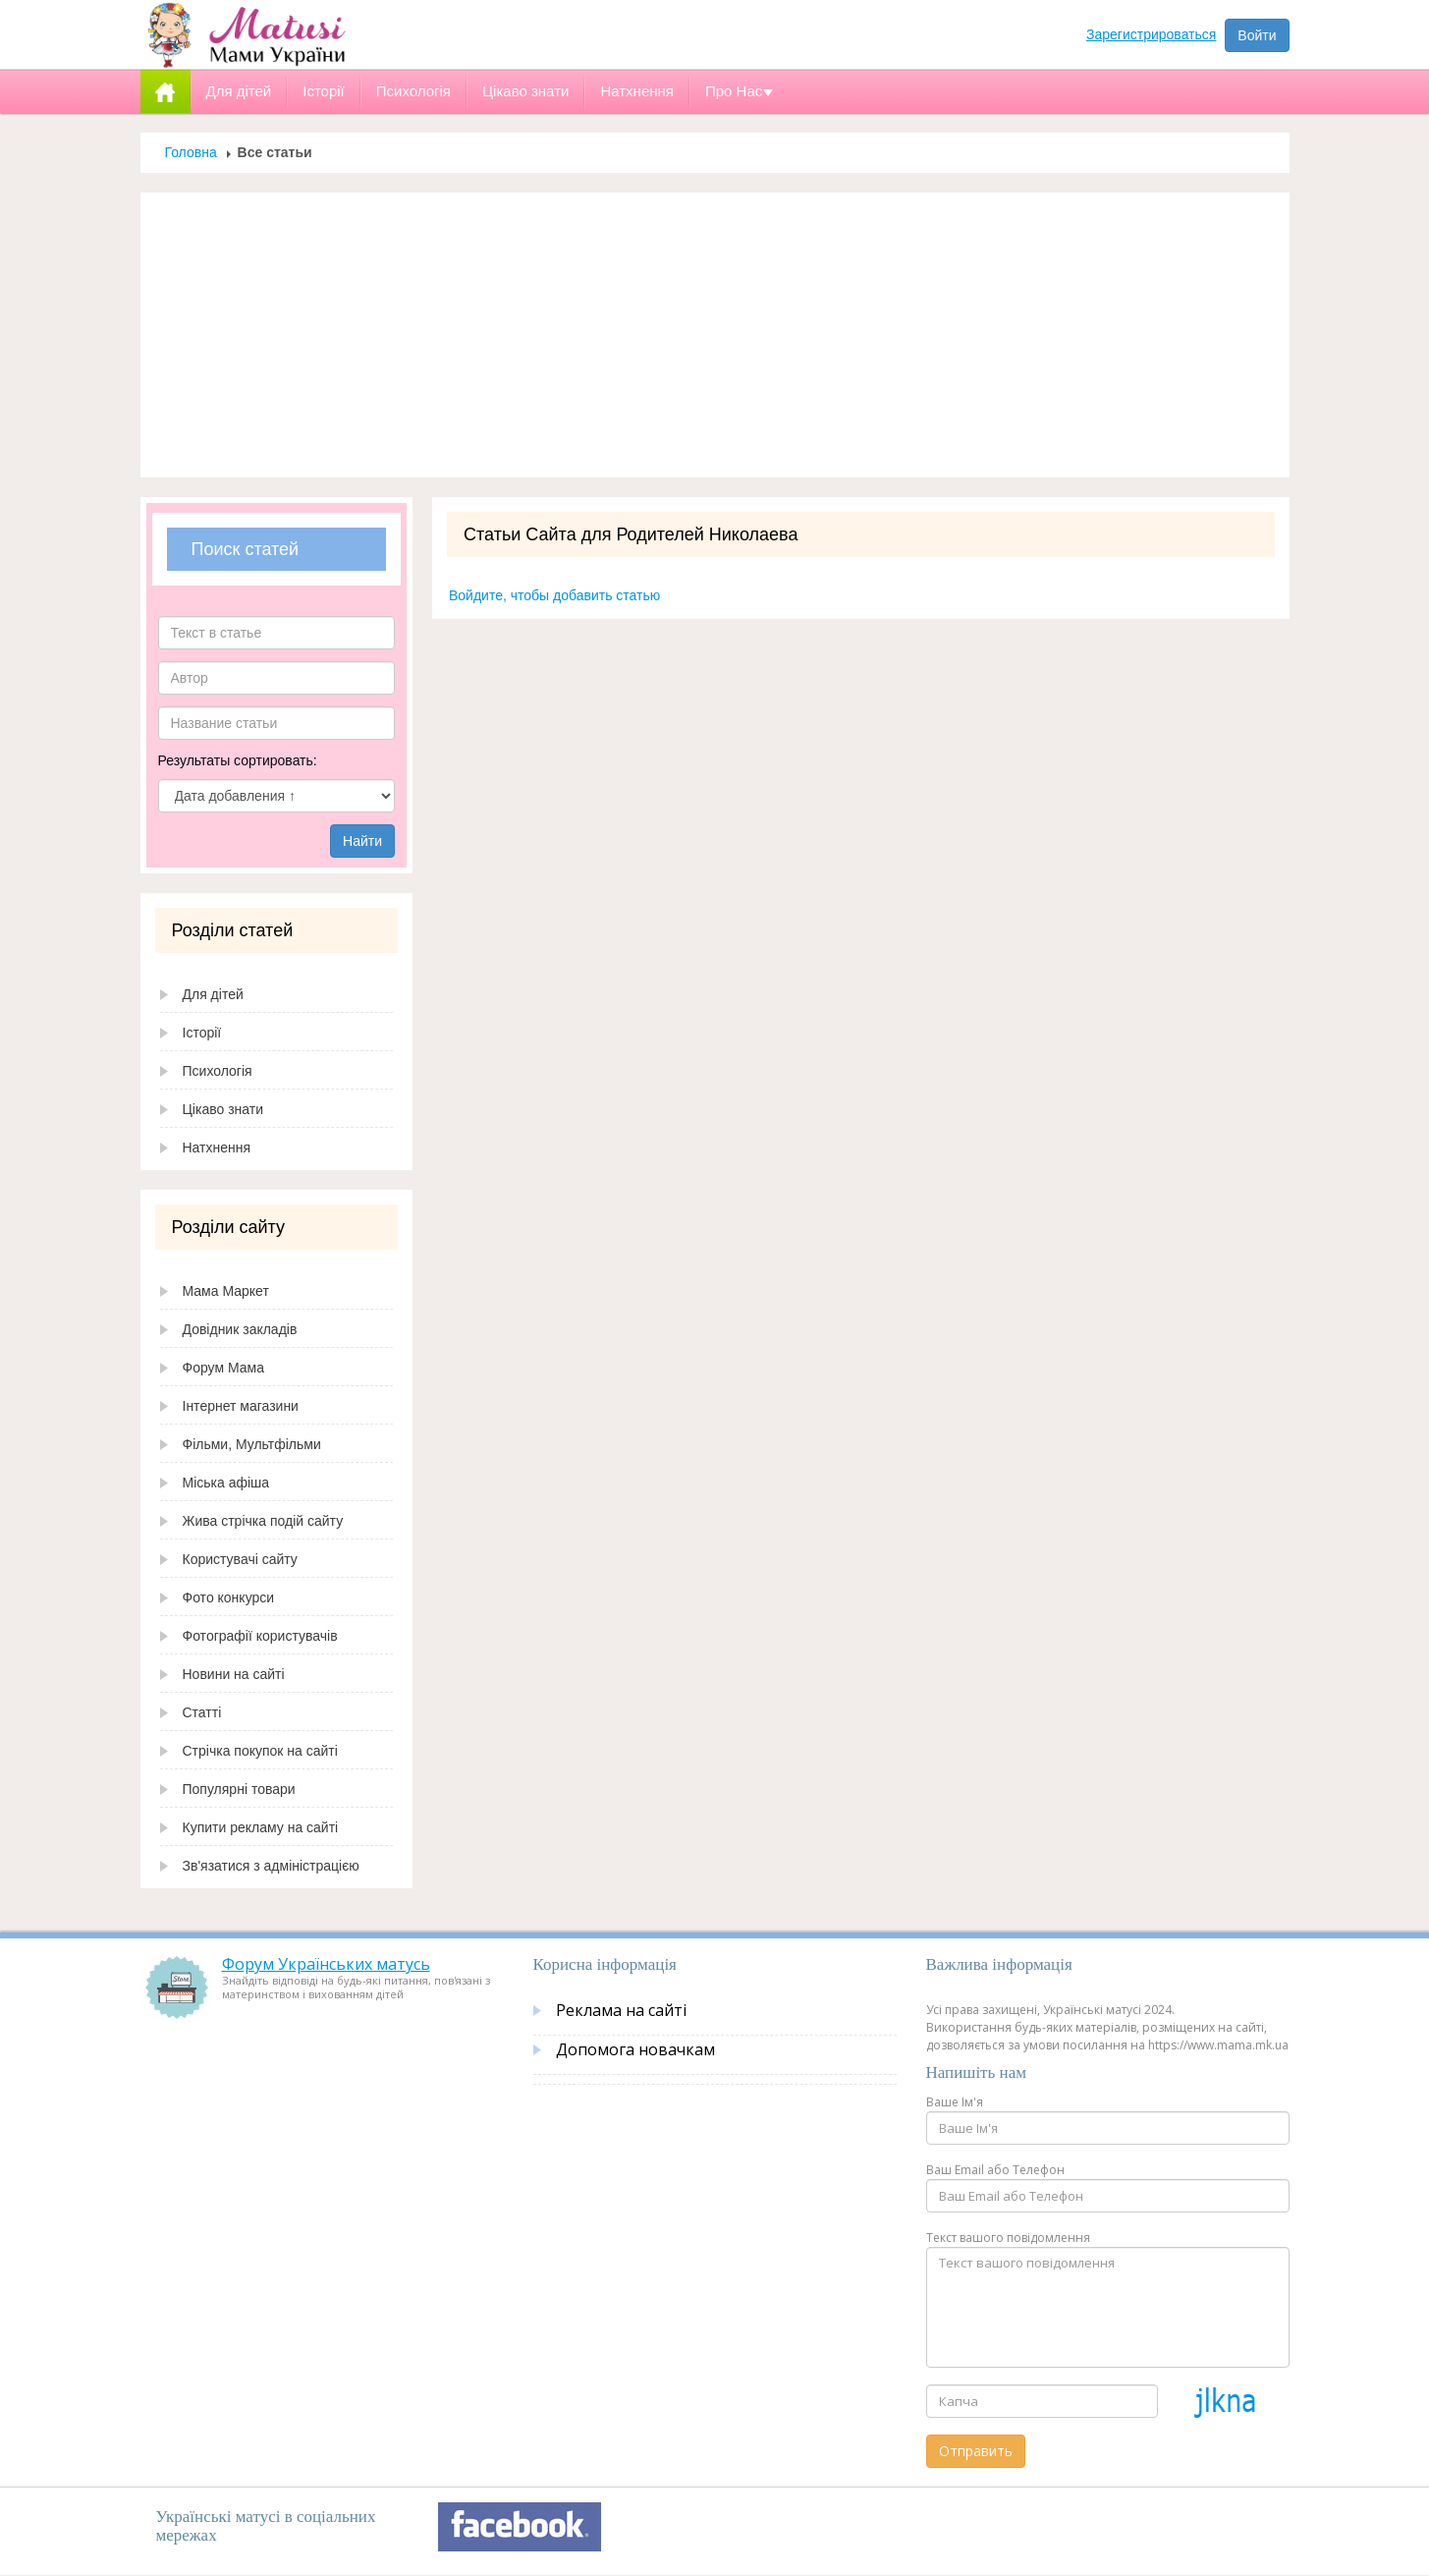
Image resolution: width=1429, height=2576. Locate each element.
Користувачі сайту (240, 1559)
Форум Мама (223, 1367)
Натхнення (217, 1147)
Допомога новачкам (635, 2049)
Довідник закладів (240, 1329)
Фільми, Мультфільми (252, 1444)
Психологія (217, 1071)
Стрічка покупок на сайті (260, 1751)
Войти (1256, 35)
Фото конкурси (229, 1597)
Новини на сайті (234, 1674)
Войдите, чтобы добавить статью (554, 595)
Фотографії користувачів (260, 1636)
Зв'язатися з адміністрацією (271, 1866)
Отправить (976, 2450)
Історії (202, 1032)
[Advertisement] (715, 335)
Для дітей (213, 994)
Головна (191, 152)
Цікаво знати (223, 1109)
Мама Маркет (226, 1291)
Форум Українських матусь (326, 1964)
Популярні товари (239, 1789)
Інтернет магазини (241, 1406)
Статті (202, 1712)
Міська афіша (226, 1482)
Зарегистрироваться (1151, 34)
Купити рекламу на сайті (261, 1827)
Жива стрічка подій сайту (263, 1521)
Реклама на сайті (621, 2010)
